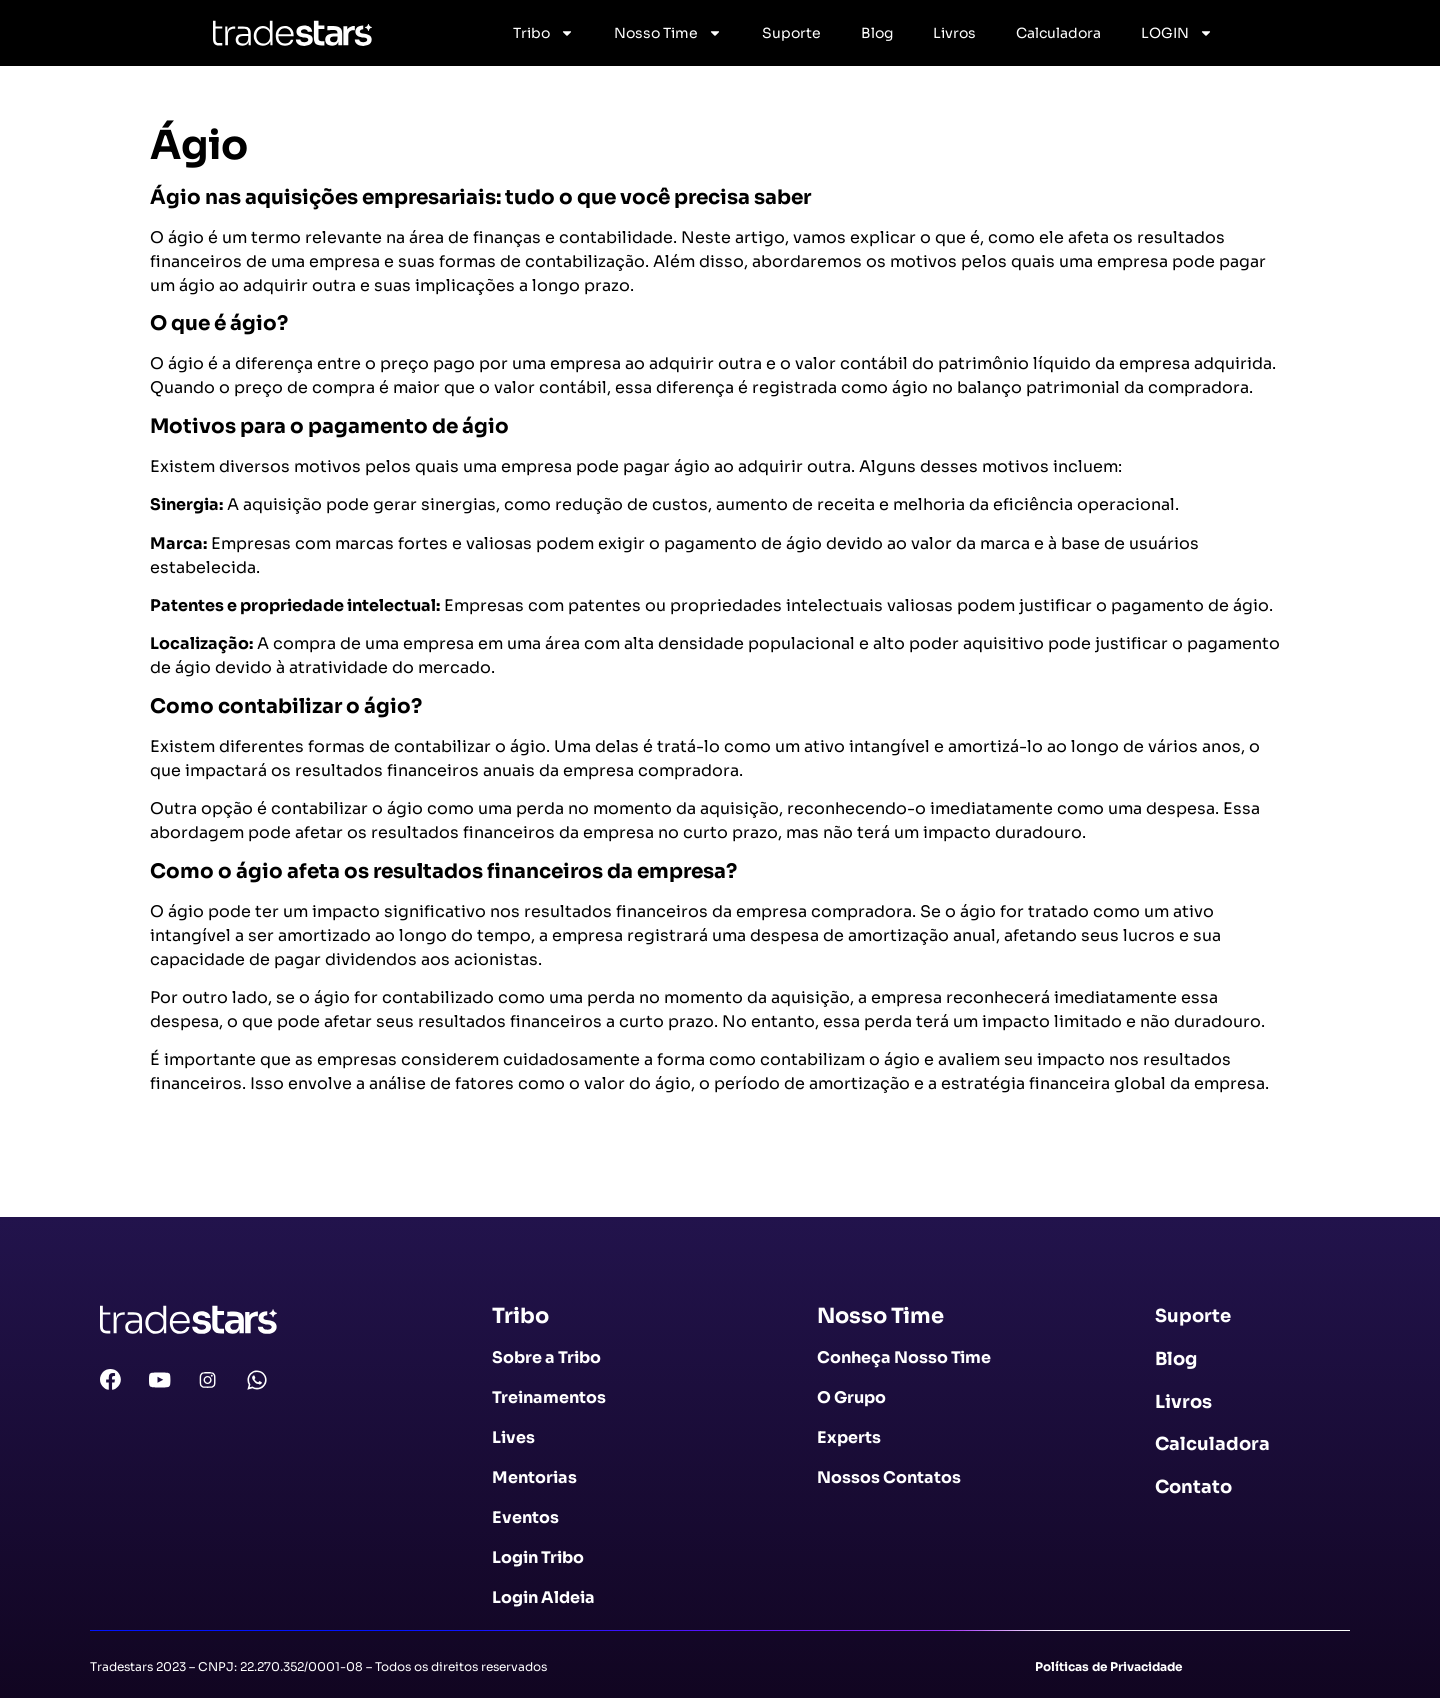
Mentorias (534, 1477)
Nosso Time (668, 33)
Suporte (791, 33)
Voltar (185, 1180)
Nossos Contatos (889, 1477)
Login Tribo (538, 1557)
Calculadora (1058, 33)
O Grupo (851, 1397)
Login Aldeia (543, 1597)
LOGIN (1177, 33)
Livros (954, 33)
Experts (849, 1437)
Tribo (543, 33)
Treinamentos (549, 1397)
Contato (1193, 1487)
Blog (877, 33)
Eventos (525, 1517)
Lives (513, 1437)
